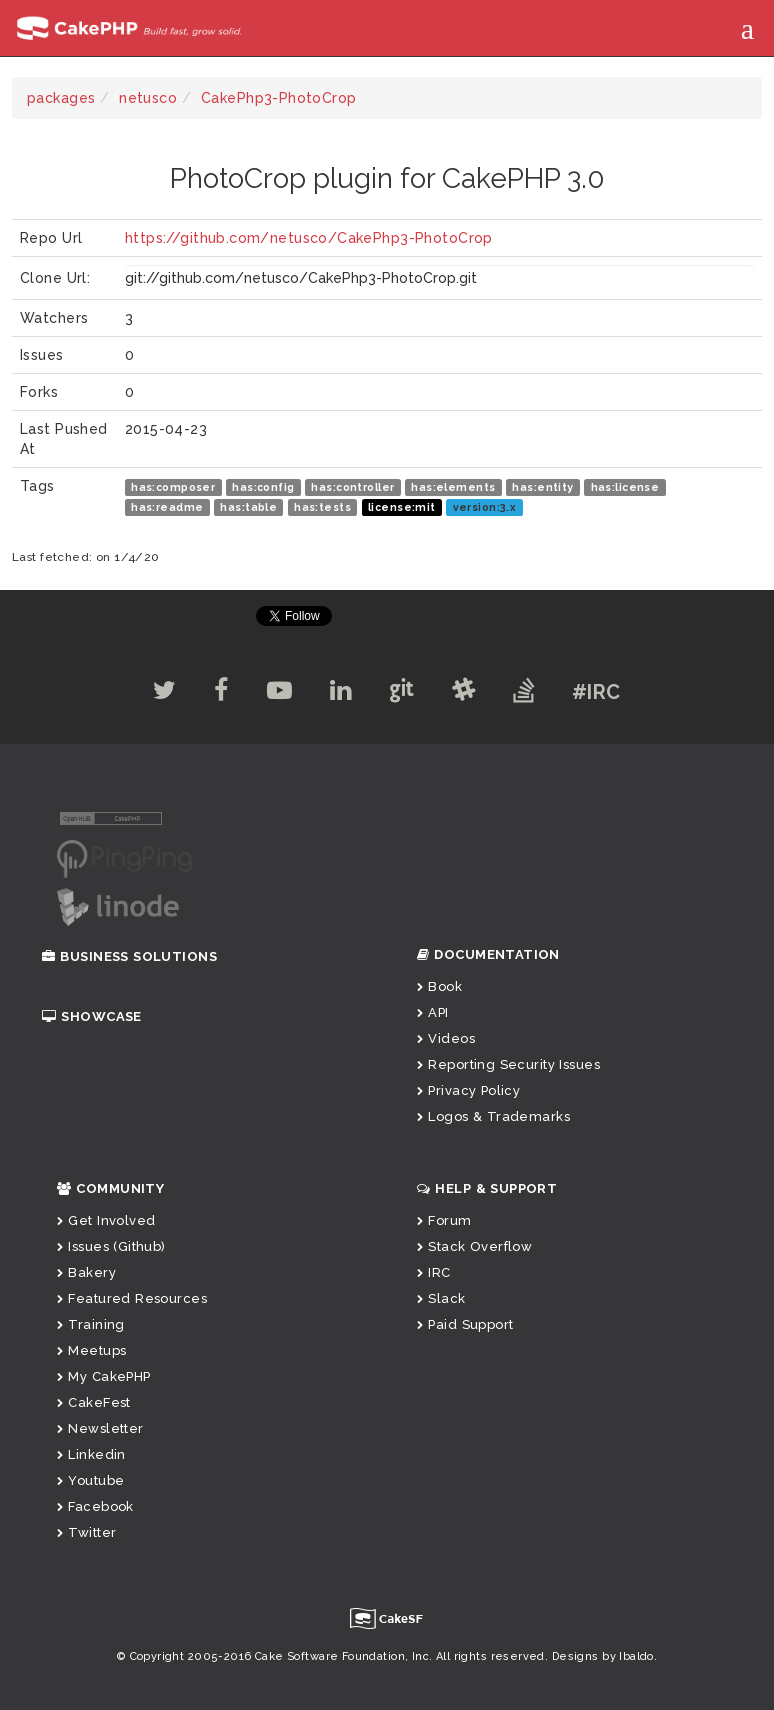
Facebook (95, 1506)
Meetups (91, 1350)
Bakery (86, 1272)
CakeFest (94, 1402)
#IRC (604, 692)
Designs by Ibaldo (603, 1656)
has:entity (542, 487)
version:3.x (485, 507)
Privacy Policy (468, 1090)
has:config (263, 487)
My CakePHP (104, 1376)
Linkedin (91, 1454)
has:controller (352, 487)
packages (61, 98)
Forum (444, 1220)
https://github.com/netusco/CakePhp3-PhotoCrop (309, 238)
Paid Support (465, 1324)
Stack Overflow (474, 1246)
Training (91, 1324)
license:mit (402, 507)
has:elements (453, 487)
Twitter (86, 1532)
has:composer (173, 487)
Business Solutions (129, 956)
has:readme (167, 507)
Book (439, 986)
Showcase (92, 1016)
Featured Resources (132, 1298)
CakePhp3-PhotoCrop (279, 98)
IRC (434, 1272)
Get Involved (106, 1220)
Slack (441, 1298)
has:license (625, 487)
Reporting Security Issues (508, 1064)
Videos (446, 1038)
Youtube (90, 1480)
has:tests (322, 507)
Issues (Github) (111, 1246)
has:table (248, 507)
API (433, 1012)
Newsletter (100, 1428)
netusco (148, 98)
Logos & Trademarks (493, 1116)
